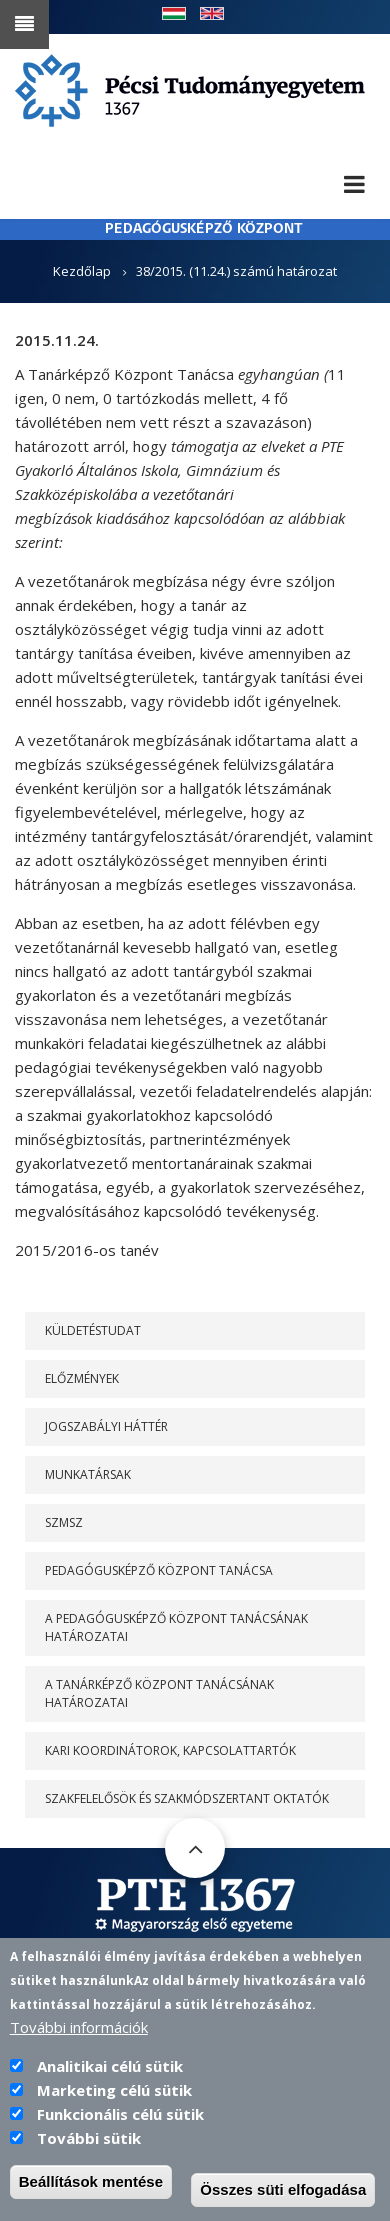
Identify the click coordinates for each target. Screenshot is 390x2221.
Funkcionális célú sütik (120, 2130)
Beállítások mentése (91, 2197)
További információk (79, 2043)
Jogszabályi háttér (106, 1426)
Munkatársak (88, 1474)
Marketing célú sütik (114, 2106)
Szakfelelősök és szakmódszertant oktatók (187, 1798)
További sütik (89, 2154)
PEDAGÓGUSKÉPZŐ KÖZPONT (204, 229)
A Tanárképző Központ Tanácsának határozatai (159, 1693)
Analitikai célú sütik (110, 2082)
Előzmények (82, 1378)
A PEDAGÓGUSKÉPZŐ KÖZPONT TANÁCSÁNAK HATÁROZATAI (176, 1627)
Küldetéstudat (93, 1330)
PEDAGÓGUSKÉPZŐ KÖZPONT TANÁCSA (159, 1570)
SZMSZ (64, 1522)
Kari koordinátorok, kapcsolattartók (170, 1750)
